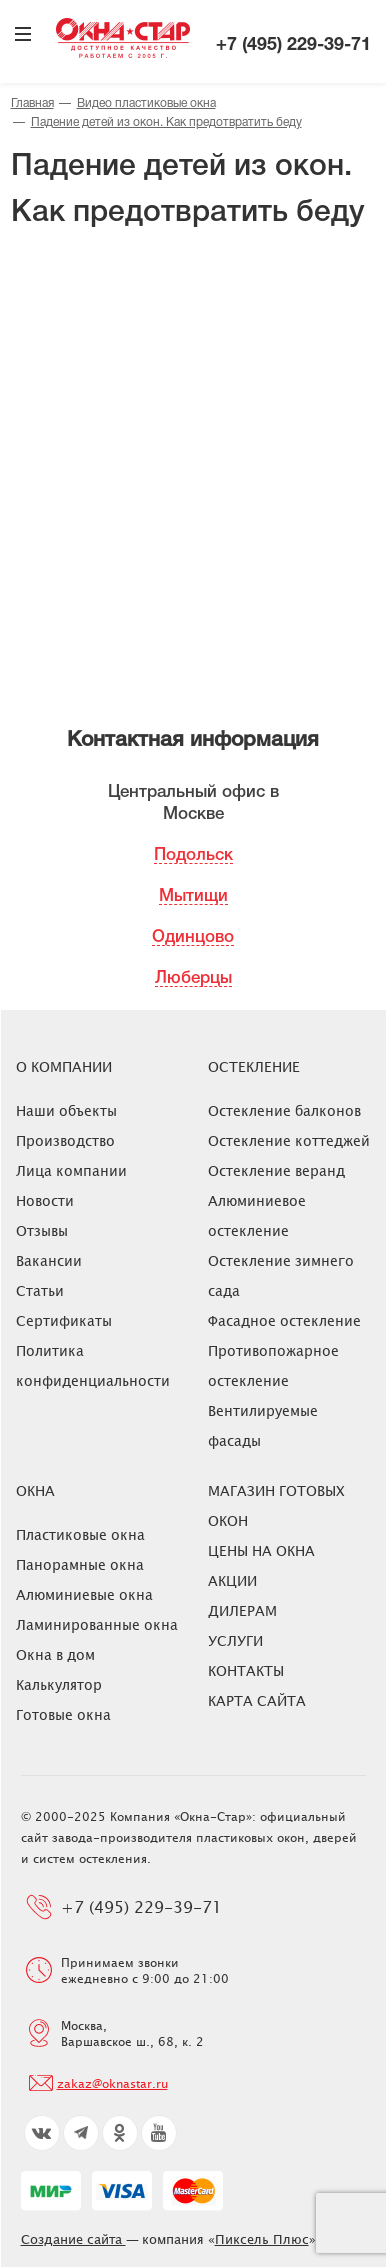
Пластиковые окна (80, 1534)
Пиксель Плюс (262, 2239)
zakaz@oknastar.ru (112, 2083)
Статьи (40, 1290)
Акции (232, 1580)
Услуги (235, 1640)
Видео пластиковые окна (146, 103)
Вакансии (49, 1260)
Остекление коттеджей (289, 1140)
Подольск (193, 855)
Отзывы (42, 1230)
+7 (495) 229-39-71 (293, 45)
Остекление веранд (276, 1170)
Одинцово (193, 937)
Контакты (246, 1670)
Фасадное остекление (284, 1320)
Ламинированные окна (97, 1624)
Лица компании (71, 1170)
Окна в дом (55, 1654)
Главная (32, 103)
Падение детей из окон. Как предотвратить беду (166, 122)
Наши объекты (66, 1110)
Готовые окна (63, 1714)
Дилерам (242, 1610)
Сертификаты (64, 1320)
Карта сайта (257, 1700)
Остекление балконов (284, 1110)
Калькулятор (59, 1684)
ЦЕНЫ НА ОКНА (261, 1550)
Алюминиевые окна (84, 1594)
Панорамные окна (80, 1564)
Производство (65, 1140)
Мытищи (193, 896)
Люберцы (193, 978)
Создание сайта (73, 2239)
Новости (45, 1200)
